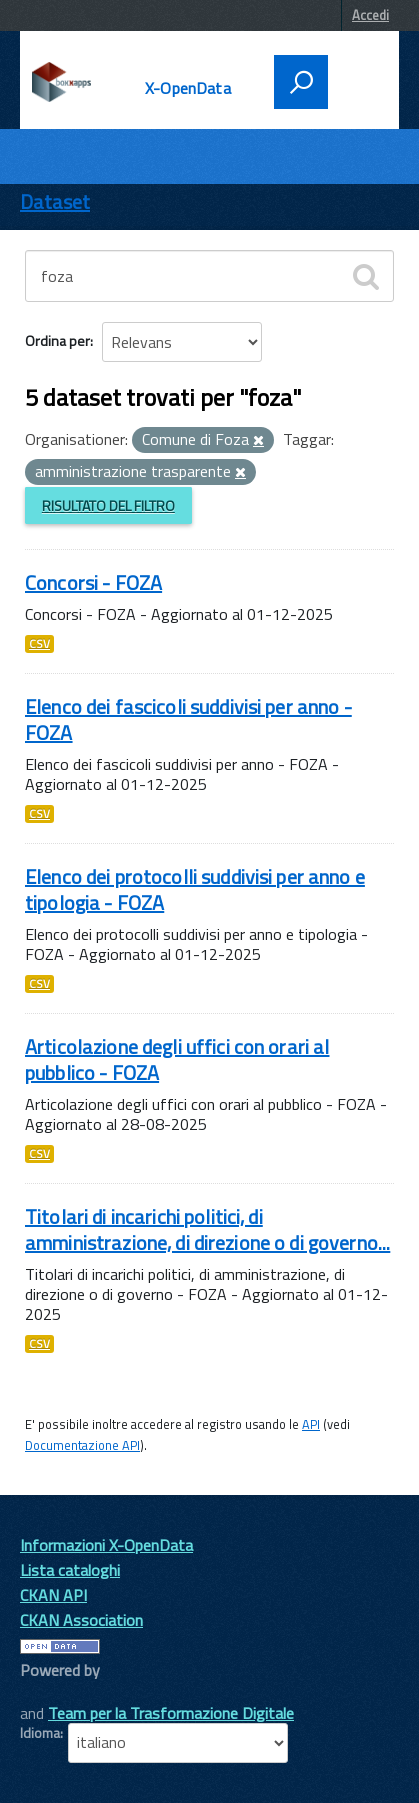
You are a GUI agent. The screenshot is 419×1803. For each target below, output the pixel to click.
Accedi (370, 15)
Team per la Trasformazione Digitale (171, 1713)
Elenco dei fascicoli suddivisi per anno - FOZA (188, 719)
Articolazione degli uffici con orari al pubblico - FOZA (177, 1059)
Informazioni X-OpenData (106, 1545)
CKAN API (53, 1595)
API (311, 1424)
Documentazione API (82, 1445)
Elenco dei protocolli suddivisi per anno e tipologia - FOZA (195, 889)
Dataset (55, 201)
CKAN (54, 1692)
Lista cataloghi (70, 1570)
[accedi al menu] (357, 80)
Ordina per (57, 340)
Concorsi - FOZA (93, 582)
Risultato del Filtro (108, 505)
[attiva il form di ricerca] (301, 82)
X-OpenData (188, 88)
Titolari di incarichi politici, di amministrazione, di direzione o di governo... (207, 1229)
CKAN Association (81, 1620)
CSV (39, 644)
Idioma (40, 1733)
